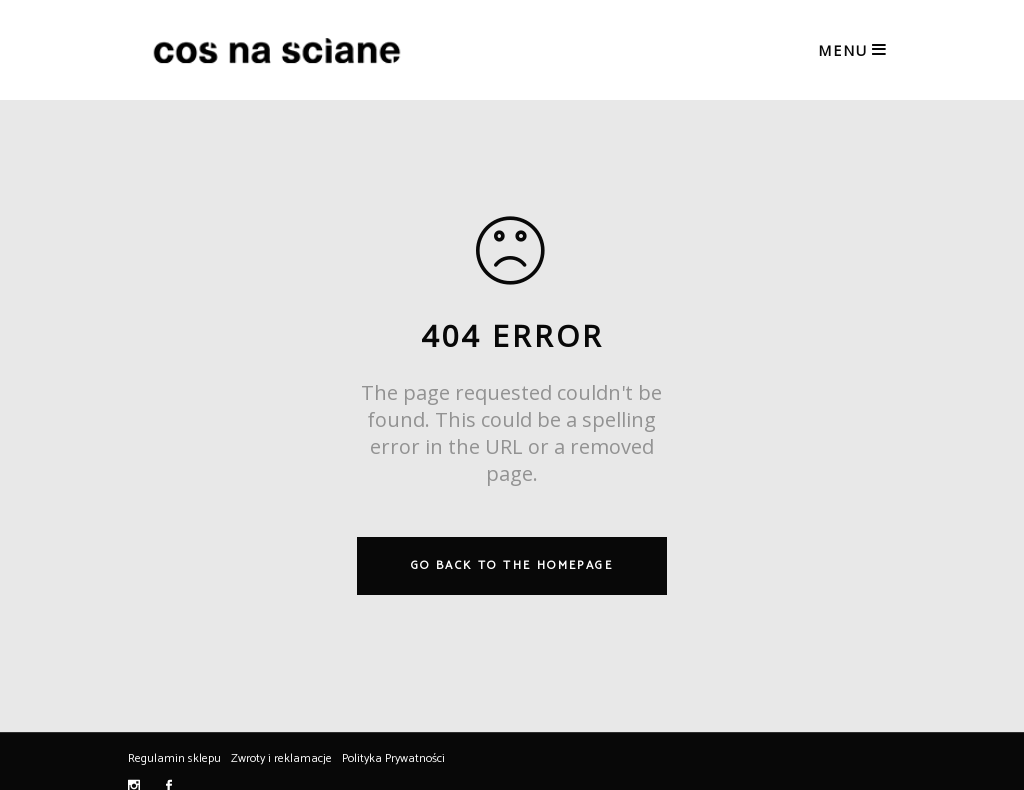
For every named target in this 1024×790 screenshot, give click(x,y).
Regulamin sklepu (174, 758)
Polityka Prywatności (393, 758)
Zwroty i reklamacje (281, 758)
